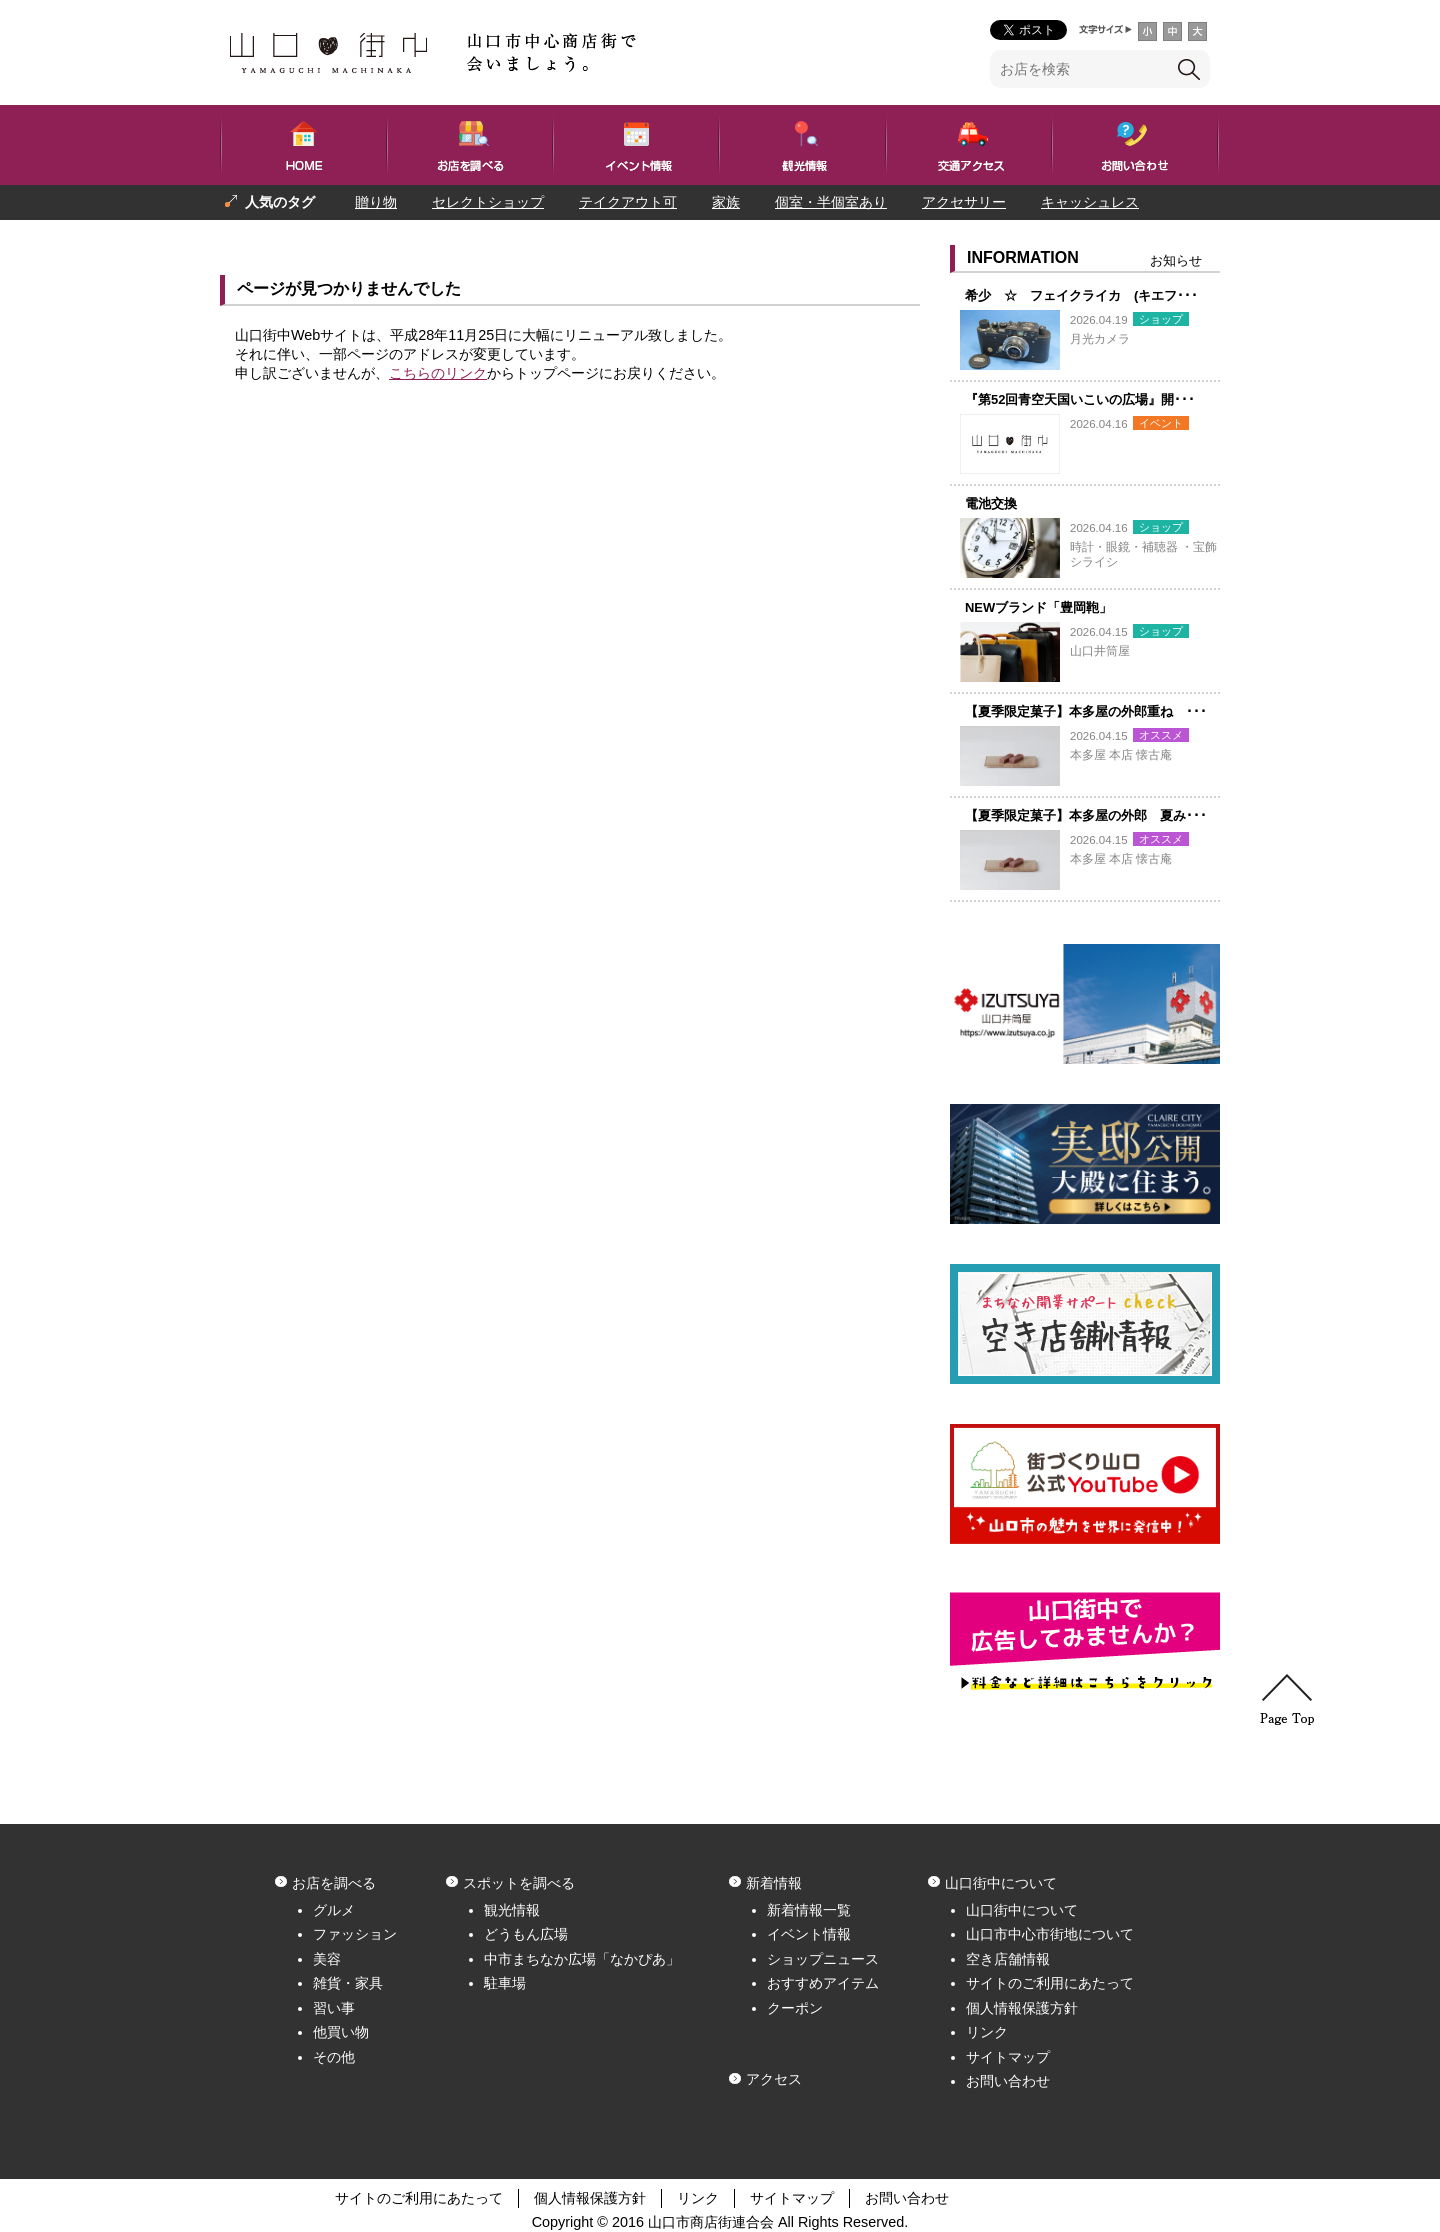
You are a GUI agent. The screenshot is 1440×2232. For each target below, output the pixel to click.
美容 (327, 1959)
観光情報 (512, 1910)
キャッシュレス (1090, 202)
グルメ (334, 1910)
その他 (334, 2057)
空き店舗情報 (1008, 1959)
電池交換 (991, 503)
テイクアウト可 (628, 202)
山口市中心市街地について (1050, 1934)
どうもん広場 (526, 1934)
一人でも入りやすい (393, 237)
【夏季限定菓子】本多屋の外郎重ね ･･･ (1086, 711)
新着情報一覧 (809, 1910)
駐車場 (505, 1983)
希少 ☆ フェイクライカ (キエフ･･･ (1081, 295)
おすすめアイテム (823, 1983)
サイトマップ (1008, 2057)
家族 (726, 202)
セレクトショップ (488, 202)
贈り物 (376, 202)
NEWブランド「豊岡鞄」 (1038, 607)
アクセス (774, 2079)
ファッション (355, 1934)
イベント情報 (809, 1934)
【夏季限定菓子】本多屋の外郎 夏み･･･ (1086, 815)
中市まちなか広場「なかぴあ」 (582, 1959)
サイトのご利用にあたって (1050, 1983)
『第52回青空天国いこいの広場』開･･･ (1080, 399)
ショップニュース (823, 1959)
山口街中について (1022, 1910)
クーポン (795, 2008)
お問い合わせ (1008, 2081)
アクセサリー (964, 202)
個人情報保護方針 (1022, 2008)
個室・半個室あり (831, 202)
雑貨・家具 (348, 1983)
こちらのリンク (438, 373)
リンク (987, 2032)
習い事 (334, 2008)
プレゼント (260, 237)
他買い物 (341, 2032)
